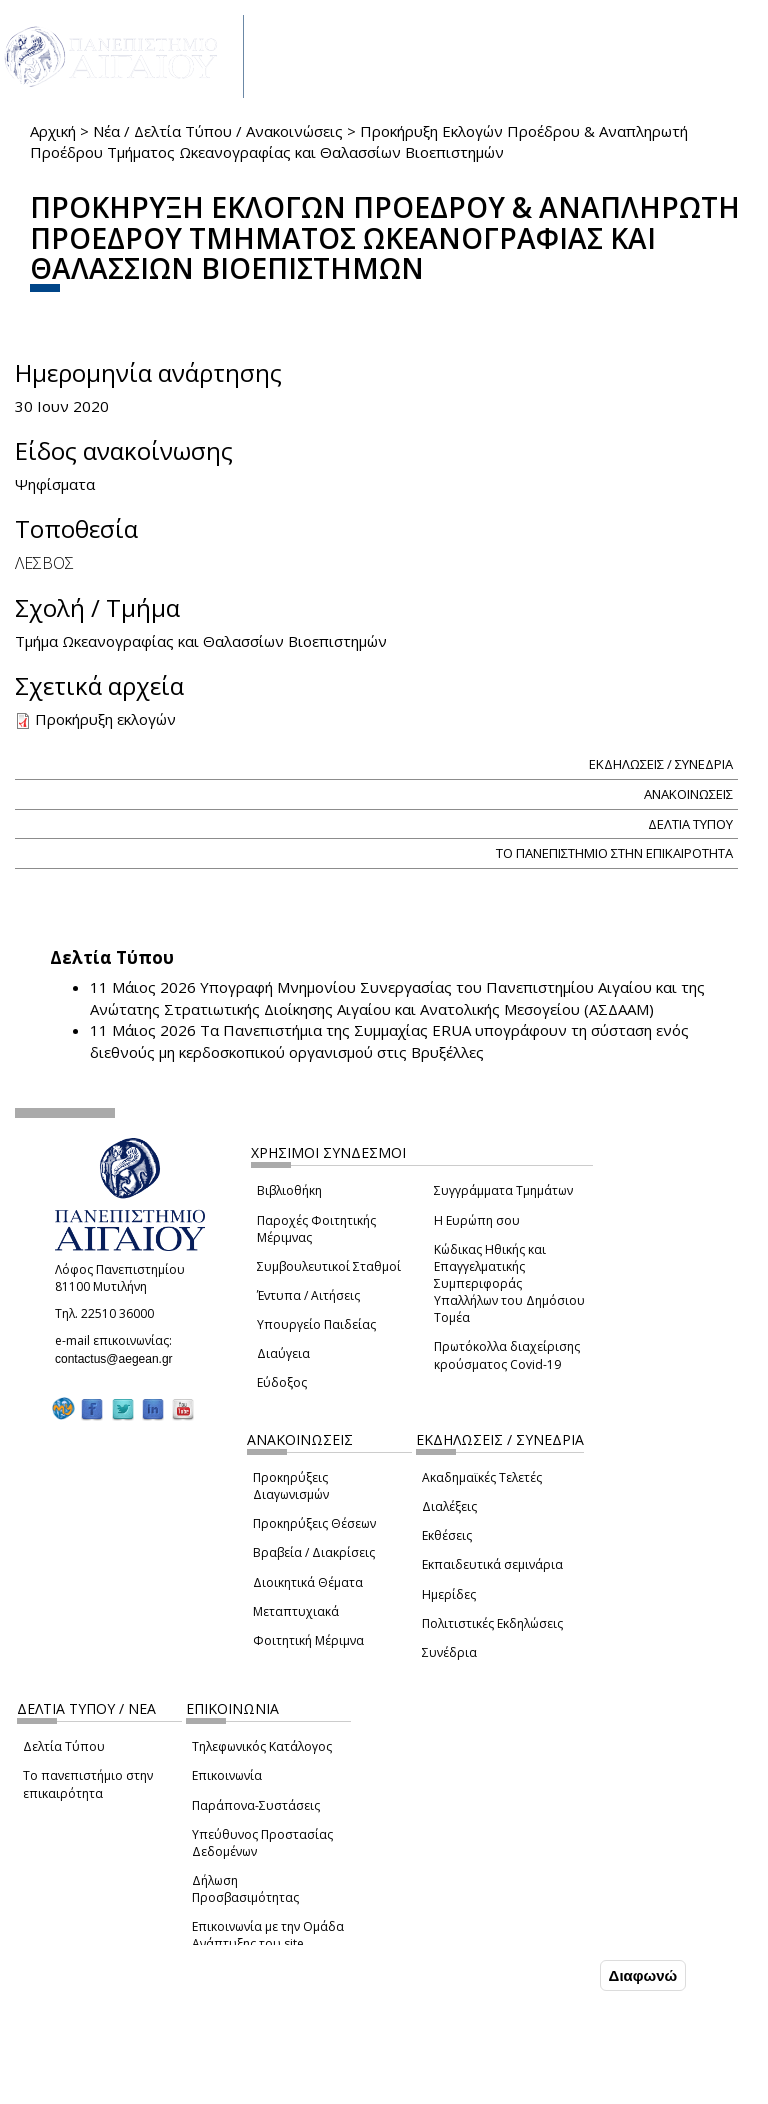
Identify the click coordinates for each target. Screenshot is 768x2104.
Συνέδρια (449, 1652)
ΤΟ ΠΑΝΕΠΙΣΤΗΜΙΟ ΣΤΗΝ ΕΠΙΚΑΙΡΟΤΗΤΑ (614, 853)
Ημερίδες (449, 1594)
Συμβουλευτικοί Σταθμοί (329, 1266)
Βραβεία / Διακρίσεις (314, 1552)
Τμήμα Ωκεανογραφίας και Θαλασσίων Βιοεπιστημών (201, 641)
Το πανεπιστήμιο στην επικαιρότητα (88, 1784)
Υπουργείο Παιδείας (316, 1324)
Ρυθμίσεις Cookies (148, 2087)
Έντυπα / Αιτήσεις (308, 1295)
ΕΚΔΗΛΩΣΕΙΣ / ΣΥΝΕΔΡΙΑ (661, 764)
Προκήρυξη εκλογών (105, 719)
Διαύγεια (283, 1353)
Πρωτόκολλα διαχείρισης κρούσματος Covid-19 (507, 1355)
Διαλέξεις (449, 1506)
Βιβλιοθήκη (289, 1190)
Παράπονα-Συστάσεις (256, 1805)
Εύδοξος (282, 1382)
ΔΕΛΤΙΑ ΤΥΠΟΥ (690, 824)
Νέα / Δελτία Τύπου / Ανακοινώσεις (218, 131)
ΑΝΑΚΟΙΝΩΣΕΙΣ (688, 794)
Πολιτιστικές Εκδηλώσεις (492, 1623)
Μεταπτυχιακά (296, 1611)
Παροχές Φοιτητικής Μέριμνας (316, 1229)
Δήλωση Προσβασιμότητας (245, 1889)
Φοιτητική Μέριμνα (308, 1640)
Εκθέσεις (447, 1535)
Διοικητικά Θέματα (308, 1582)
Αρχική (53, 131)
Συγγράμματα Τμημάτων (503, 1190)
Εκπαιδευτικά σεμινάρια (492, 1564)
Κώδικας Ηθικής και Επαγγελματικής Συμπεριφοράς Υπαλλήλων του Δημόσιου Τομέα (509, 1284)
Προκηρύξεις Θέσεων (314, 1523)
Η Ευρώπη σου (477, 1220)
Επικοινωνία (227, 1775)
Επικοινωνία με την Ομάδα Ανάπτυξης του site (268, 1935)
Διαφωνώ (643, 1975)
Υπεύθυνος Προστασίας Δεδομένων (262, 1843)
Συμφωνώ (553, 1975)
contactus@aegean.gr (120, 1359)
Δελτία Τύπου (64, 1746)
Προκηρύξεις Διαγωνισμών (291, 1486)
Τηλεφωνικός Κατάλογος (262, 1746)
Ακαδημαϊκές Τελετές (482, 1477)
